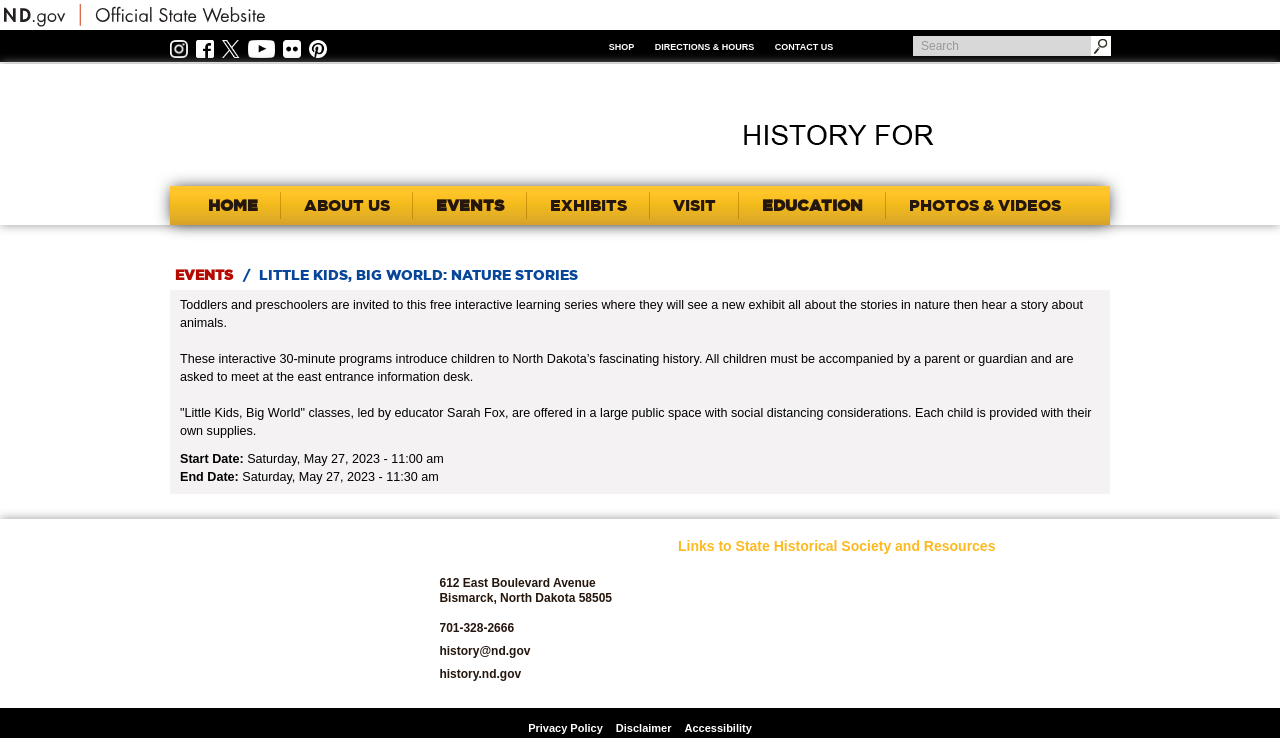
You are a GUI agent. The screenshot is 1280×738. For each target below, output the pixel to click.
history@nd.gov (484, 651)
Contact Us (804, 47)
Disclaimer (644, 728)
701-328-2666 (476, 628)
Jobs (840, 598)
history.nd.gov (480, 674)
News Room (858, 621)
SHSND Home (714, 575)
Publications (1008, 575)
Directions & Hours (705, 47)
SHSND (281, 613)
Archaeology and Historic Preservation (733, 627)
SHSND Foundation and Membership (1026, 604)
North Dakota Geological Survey (875, 650)
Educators (854, 575)
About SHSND (714, 598)
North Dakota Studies (883, 678)
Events (204, 275)
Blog (690, 655)
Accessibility (718, 728)
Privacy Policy (565, 728)
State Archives (1014, 632)
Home (233, 205)
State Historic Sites (1026, 655)
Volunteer (1001, 678)
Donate (696, 678)
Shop (622, 47)
